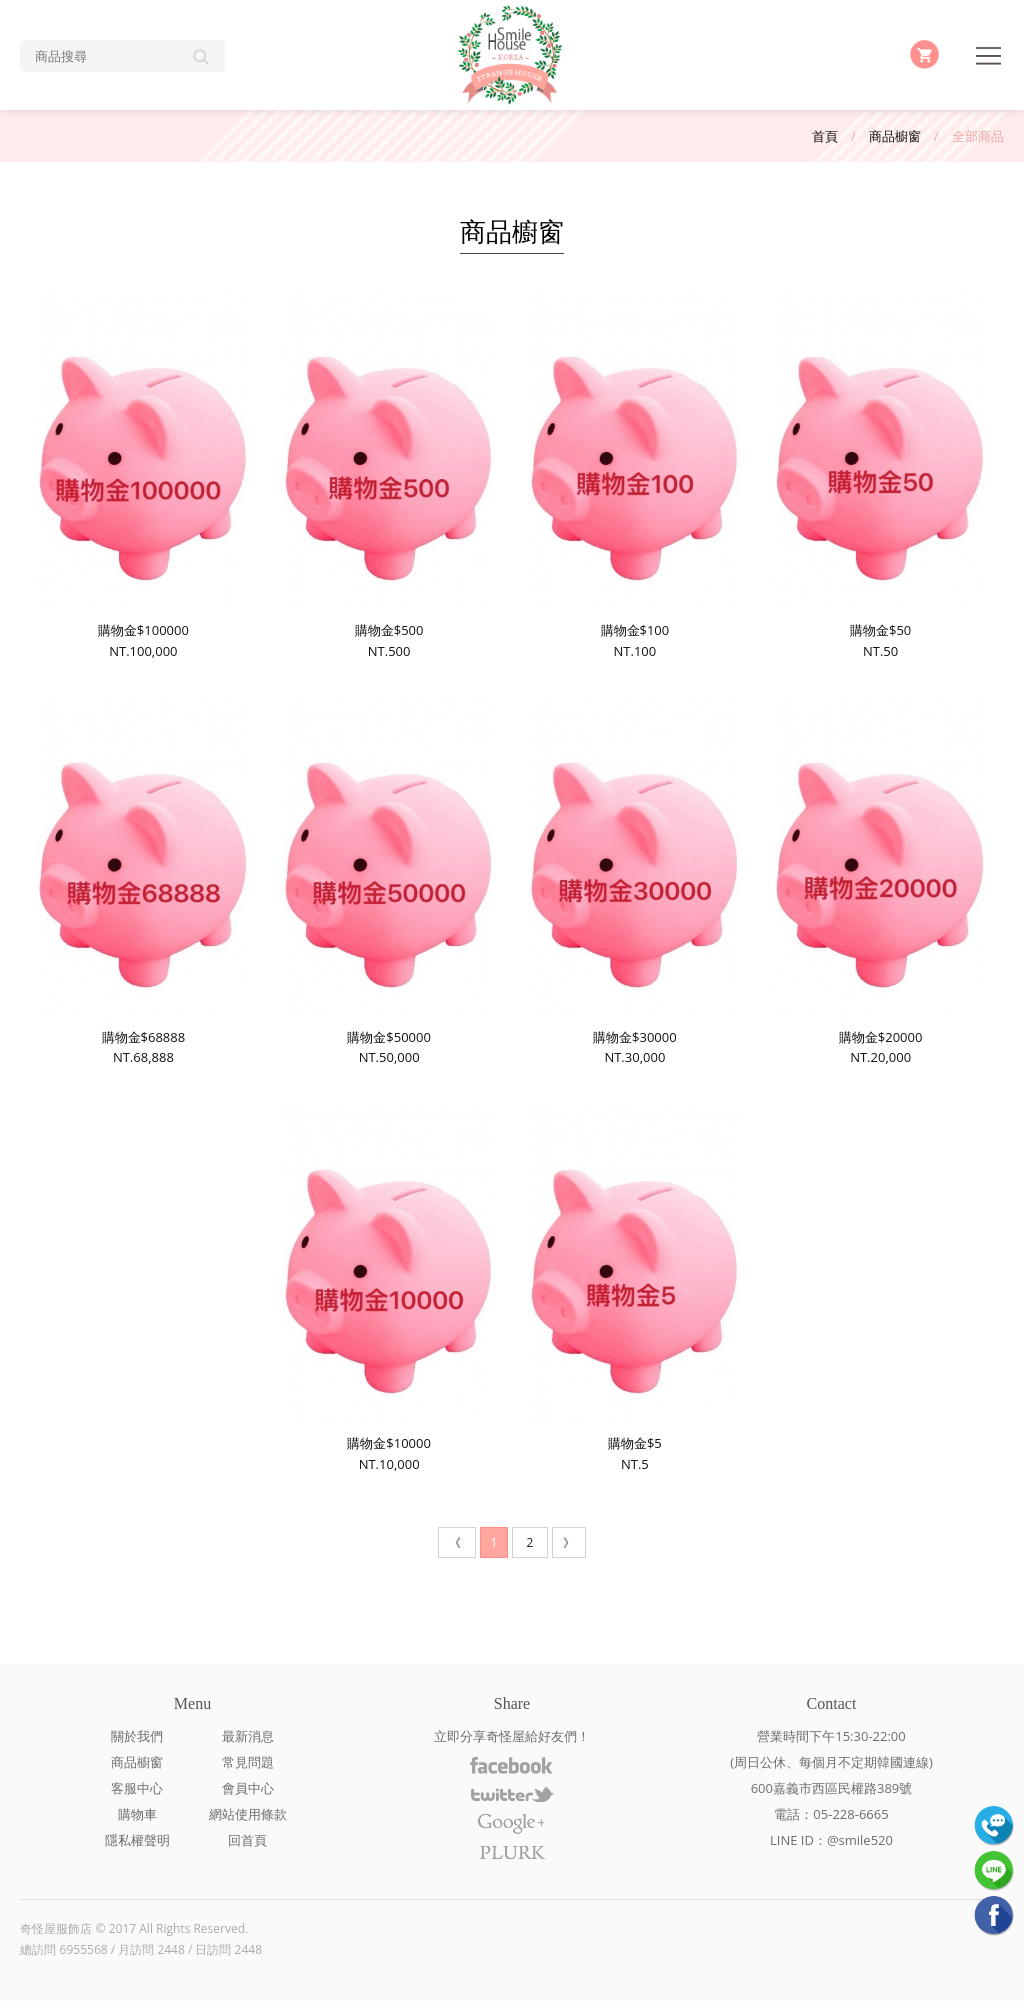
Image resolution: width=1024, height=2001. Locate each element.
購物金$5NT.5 (635, 1288)
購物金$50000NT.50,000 (389, 881)
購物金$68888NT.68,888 (143, 881)
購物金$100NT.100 (635, 475)
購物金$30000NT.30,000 (635, 881)
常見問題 (248, 1762)
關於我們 (137, 1736)
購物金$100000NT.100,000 (143, 475)
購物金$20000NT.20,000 (880, 881)
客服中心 (137, 1788)
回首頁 (247, 1840)
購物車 (137, 1814)
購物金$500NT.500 (389, 475)
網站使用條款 (248, 1814)
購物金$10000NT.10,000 (389, 1288)
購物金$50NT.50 (880, 475)
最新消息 (248, 1736)
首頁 (825, 136)
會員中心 (248, 1788)
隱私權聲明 (137, 1840)
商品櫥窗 (895, 136)
